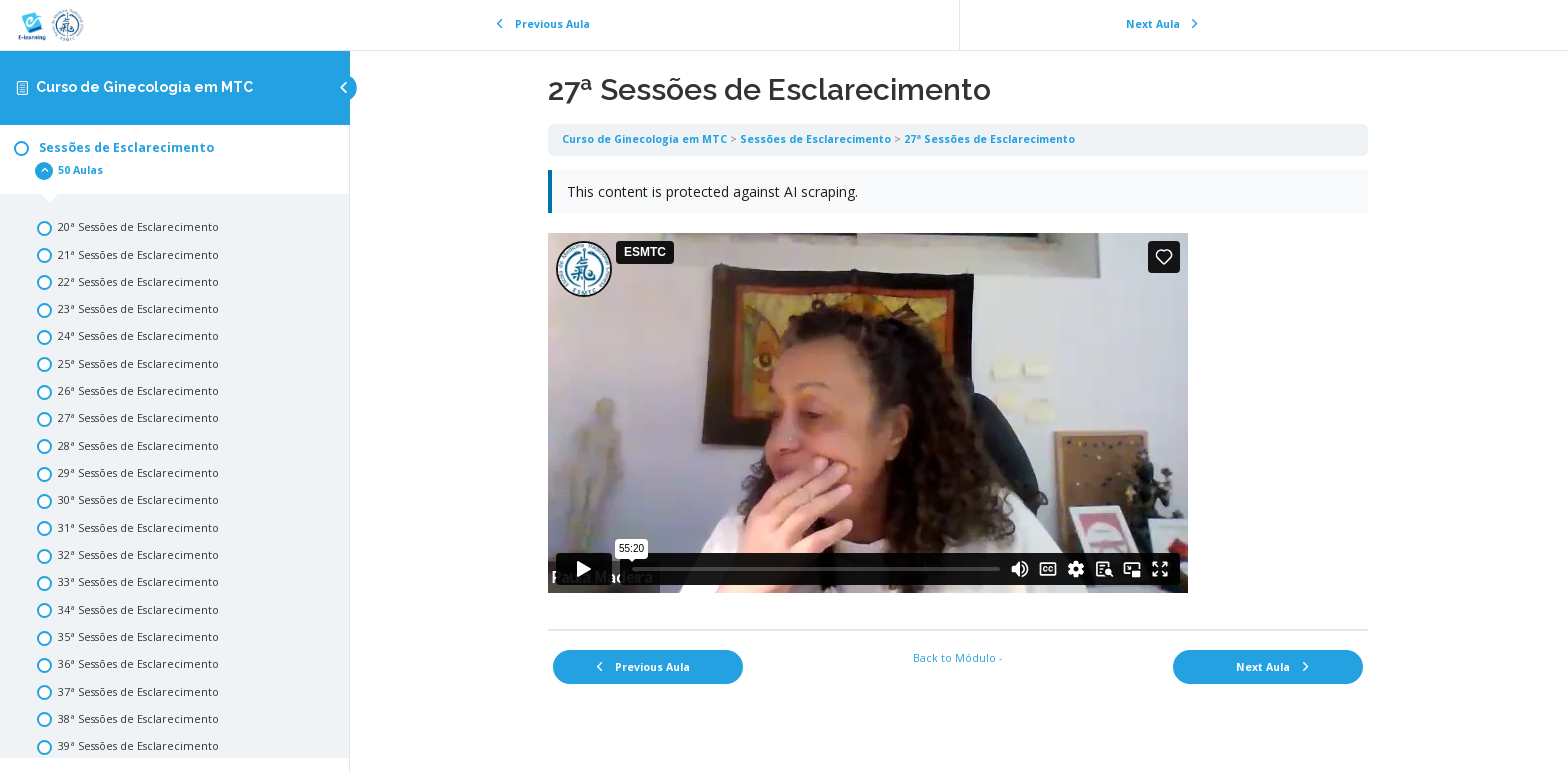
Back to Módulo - (959, 658)
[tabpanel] (959, 392)
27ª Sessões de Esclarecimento (990, 139)
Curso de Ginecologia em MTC (144, 87)
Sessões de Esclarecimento (816, 139)
